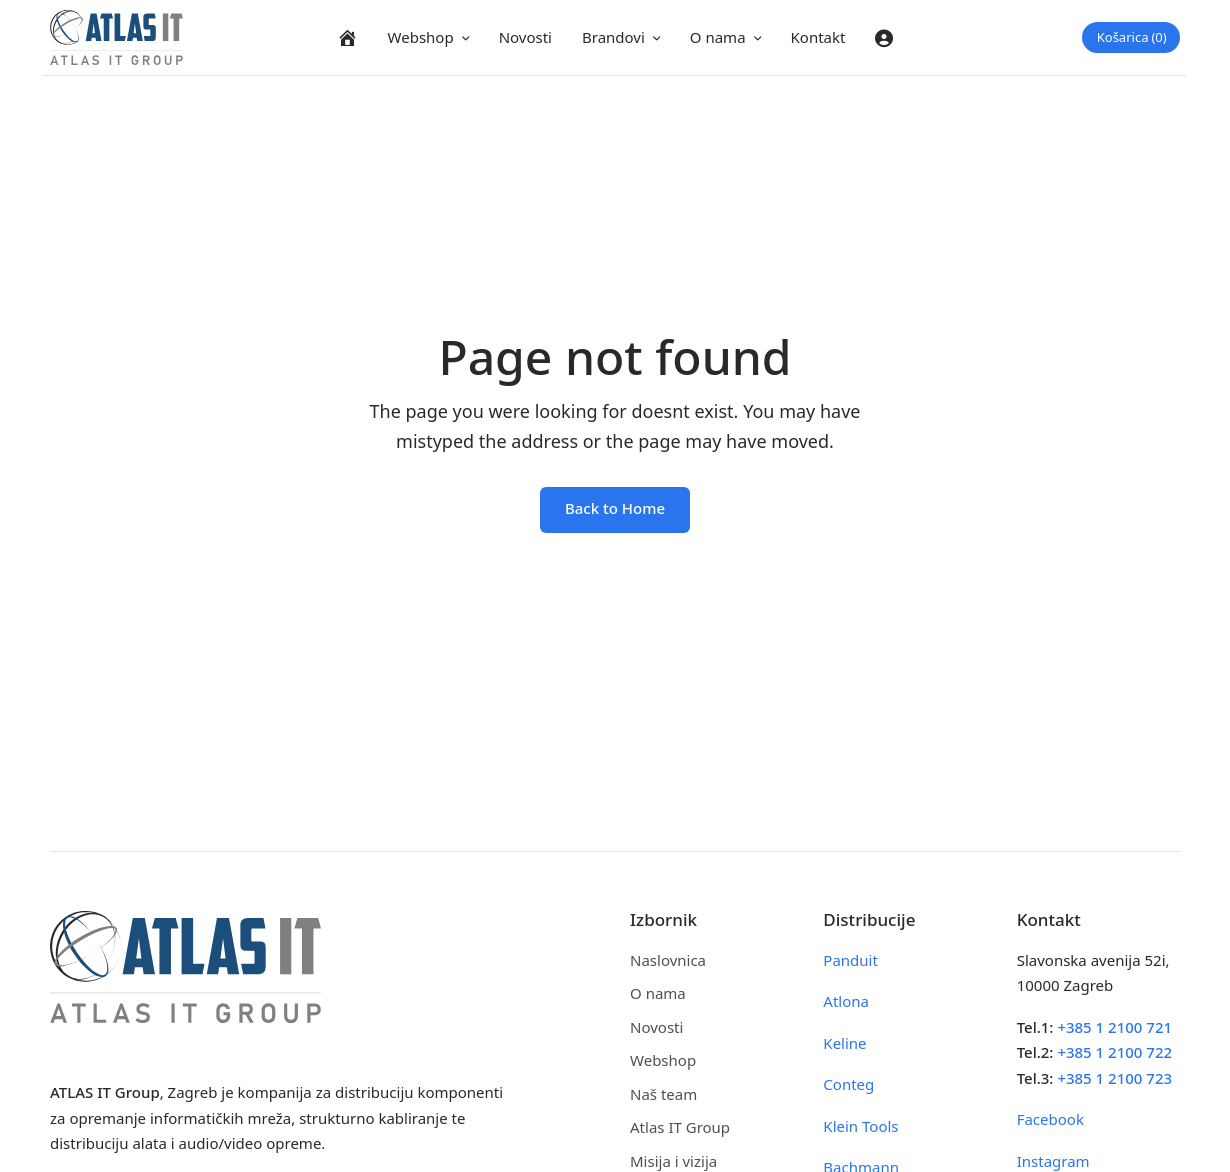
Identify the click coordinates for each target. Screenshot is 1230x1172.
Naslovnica (668, 960)
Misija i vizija (673, 1161)
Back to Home (615, 508)
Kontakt (818, 37)
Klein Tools (860, 1126)
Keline (844, 1043)
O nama (718, 37)
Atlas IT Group (680, 1127)
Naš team (663, 1094)
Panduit (850, 960)
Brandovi (613, 37)
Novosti (525, 37)
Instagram (1053, 1161)
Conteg (848, 1084)
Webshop (421, 37)
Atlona (846, 1001)
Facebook (1050, 1119)
